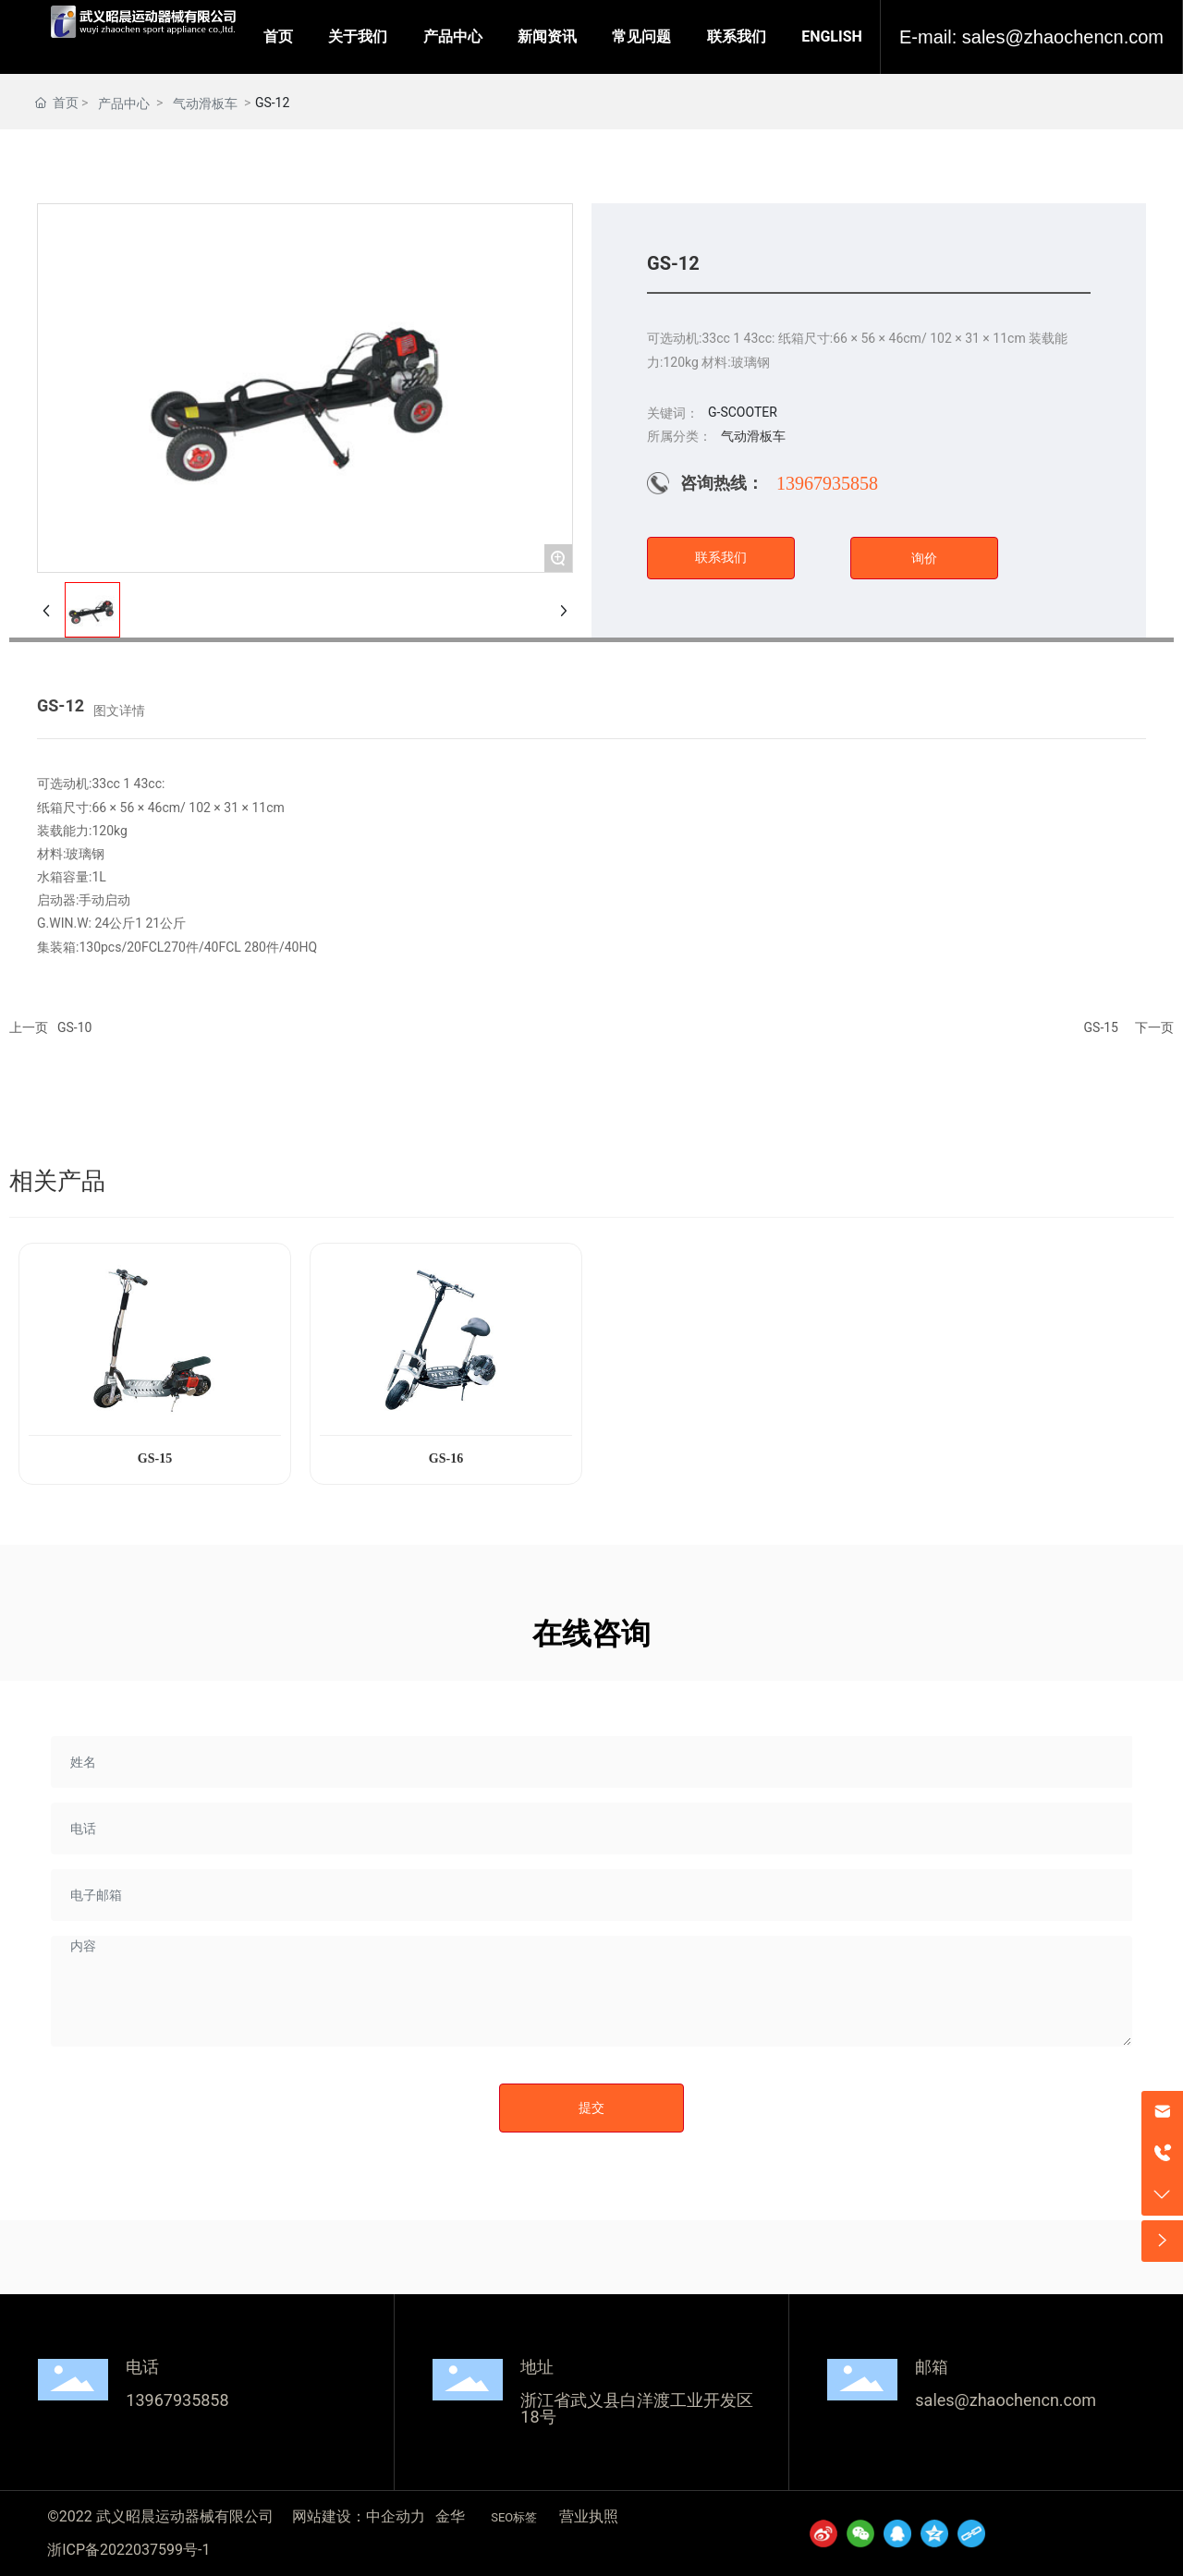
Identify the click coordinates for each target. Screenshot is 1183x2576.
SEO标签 (514, 2517)
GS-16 (446, 1458)
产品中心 (124, 103)
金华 (450, 2516)
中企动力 (395, 2516)
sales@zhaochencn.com (1005, 2400)
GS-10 (74, 1027)
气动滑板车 (205, 103)
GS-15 (1101, 1027)
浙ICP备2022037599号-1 (128, 2549)
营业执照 (588, 2516)
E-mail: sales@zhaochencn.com (1031, 37)
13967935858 (827, 483)
